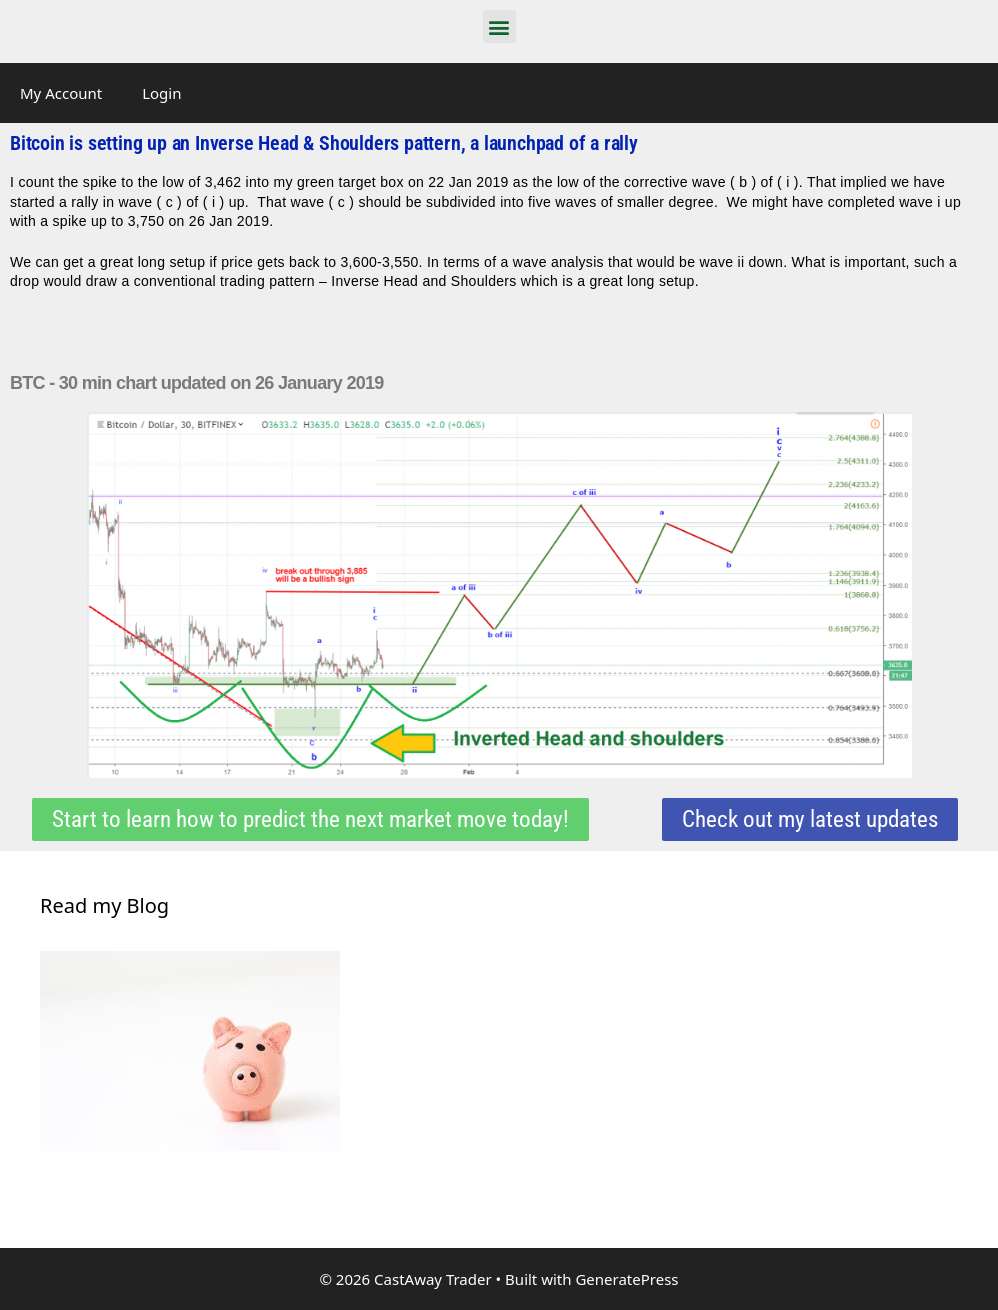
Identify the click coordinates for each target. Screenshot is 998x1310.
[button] (499, 26)
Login (161, 93)
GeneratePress (626, 1279)
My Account (61, 93)
